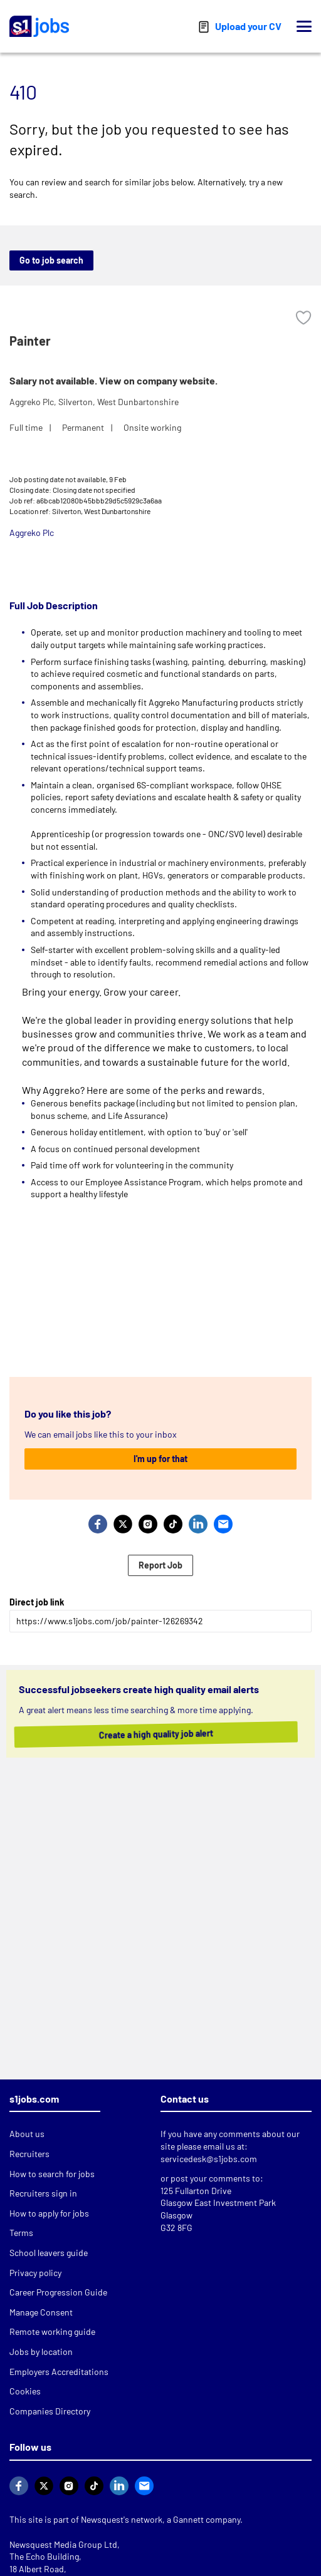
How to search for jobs (52, 2173)
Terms (21, 2232)
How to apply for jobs (49, 2213)
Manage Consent (41, 2312)
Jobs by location (41, 2351)
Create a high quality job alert (145, 1734)
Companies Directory (49, 2411)
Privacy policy (35, 2272)
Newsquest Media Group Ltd (63, 2544)
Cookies (25, 2391)
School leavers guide (48, 2252)
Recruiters (29, 2153)
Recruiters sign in (43, 2193)
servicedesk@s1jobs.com (208, 2158)
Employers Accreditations (58, 2371)
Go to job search (51, 260)
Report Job (160, 1565)
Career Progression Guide (58, 2292)
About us (27, 2133)
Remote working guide (52, 2331)
